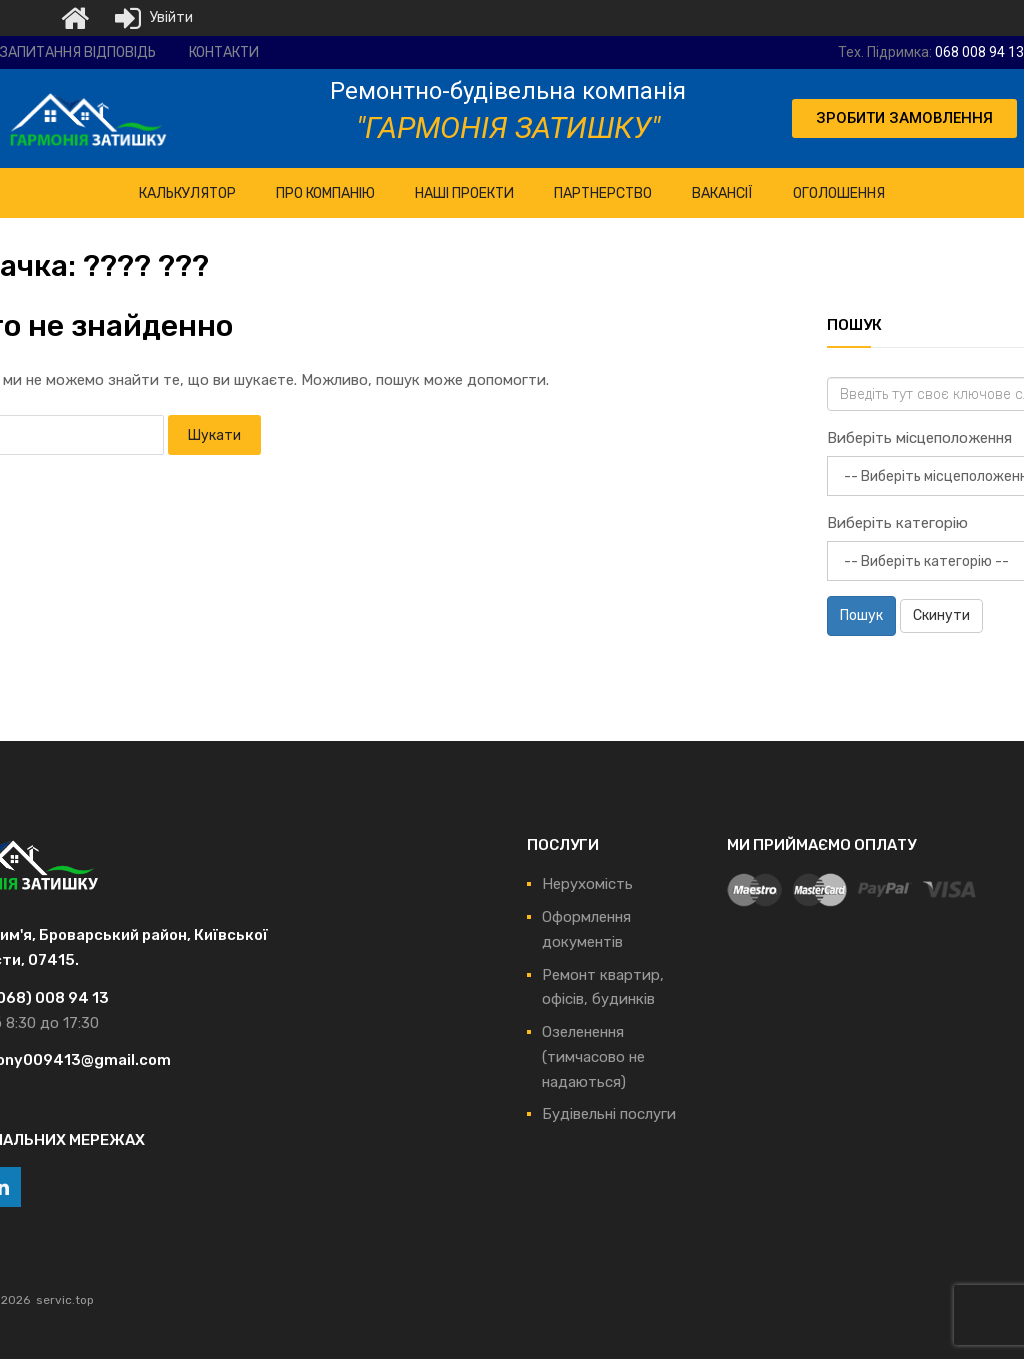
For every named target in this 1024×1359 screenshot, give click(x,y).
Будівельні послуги (609, 1114)
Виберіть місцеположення (919, 438)
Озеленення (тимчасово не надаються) (593, 1057)
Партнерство (603, 193)
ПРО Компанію (325, 193)
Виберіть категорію (897, 523)
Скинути (941, 615)
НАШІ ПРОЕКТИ (464, 193)
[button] (904, 118)
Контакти (224, 52)
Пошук (861, 615)
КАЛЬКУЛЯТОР (187, 193)
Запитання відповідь (78, 52)
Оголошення (839, 193)
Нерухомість (587, 884)
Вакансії (722, 193)
